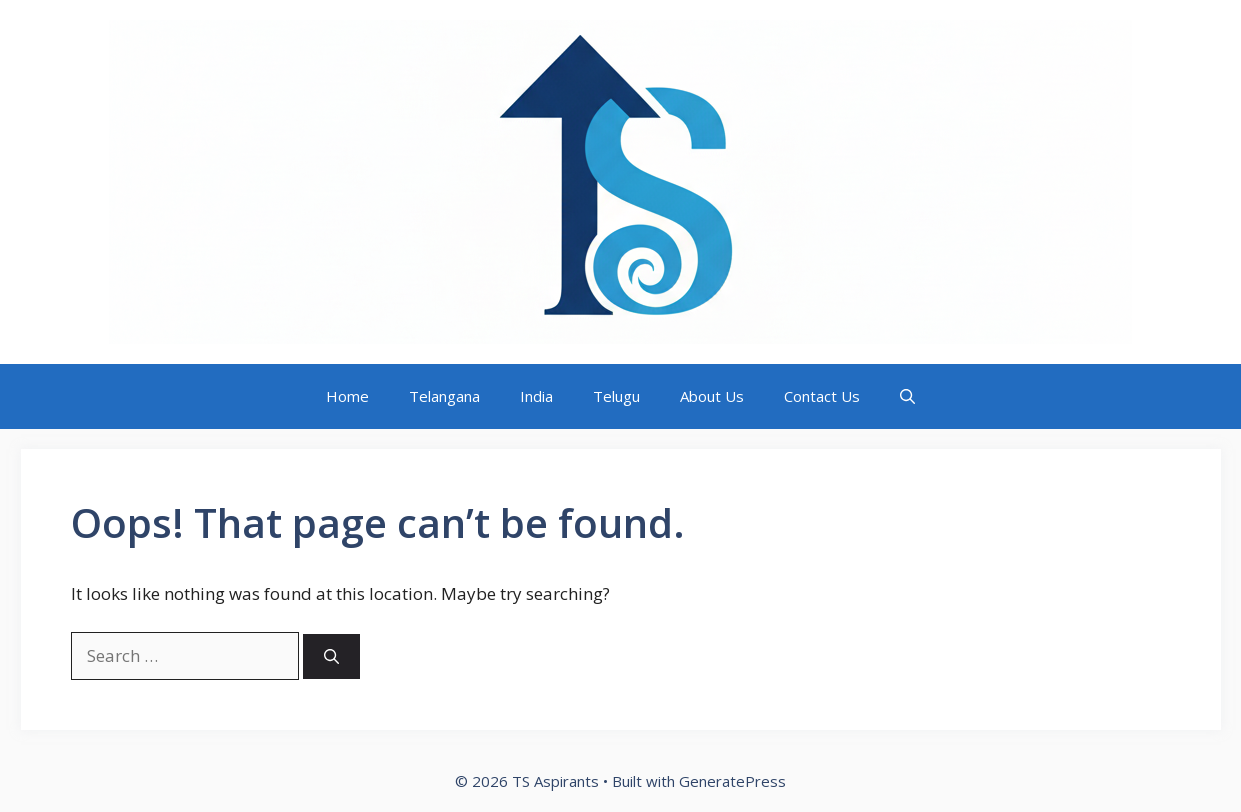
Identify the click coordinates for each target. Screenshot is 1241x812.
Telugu (616, 396)
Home (347, 396)
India (536, 396)
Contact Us (822, 396)
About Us (712, 396)
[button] (907, 396)
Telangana (444, 396)
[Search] (331, 656)
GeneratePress (732, 781)
